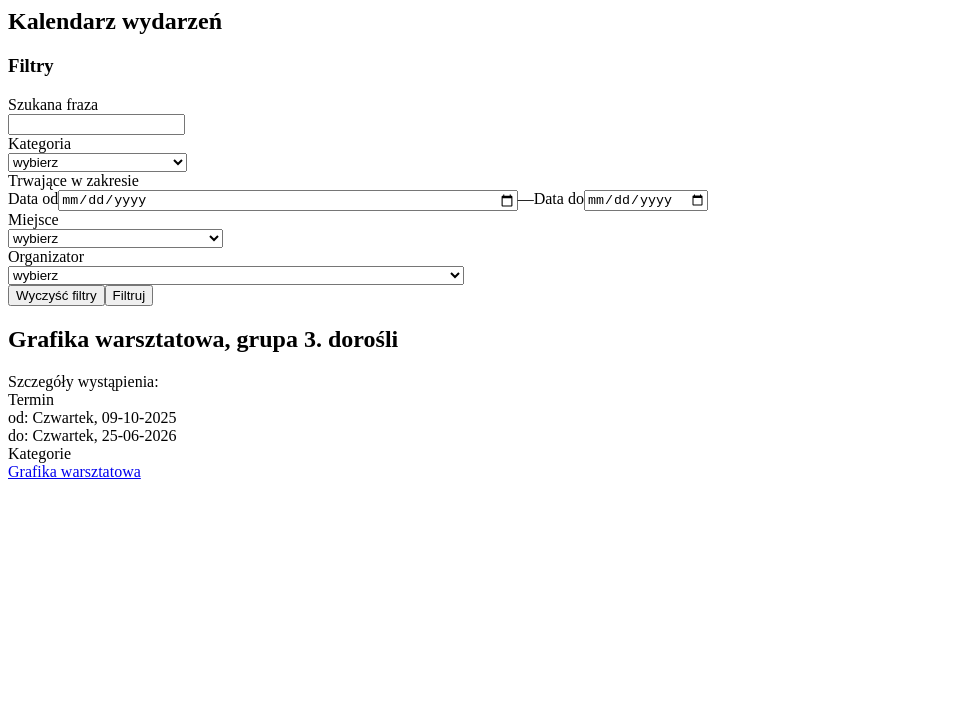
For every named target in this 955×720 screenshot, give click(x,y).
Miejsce (33, 222)
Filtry (31, 65)
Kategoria (39, 143)
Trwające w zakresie (73, 180)
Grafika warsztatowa (74, 473)
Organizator (46, 259)
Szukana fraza (53, 104)
